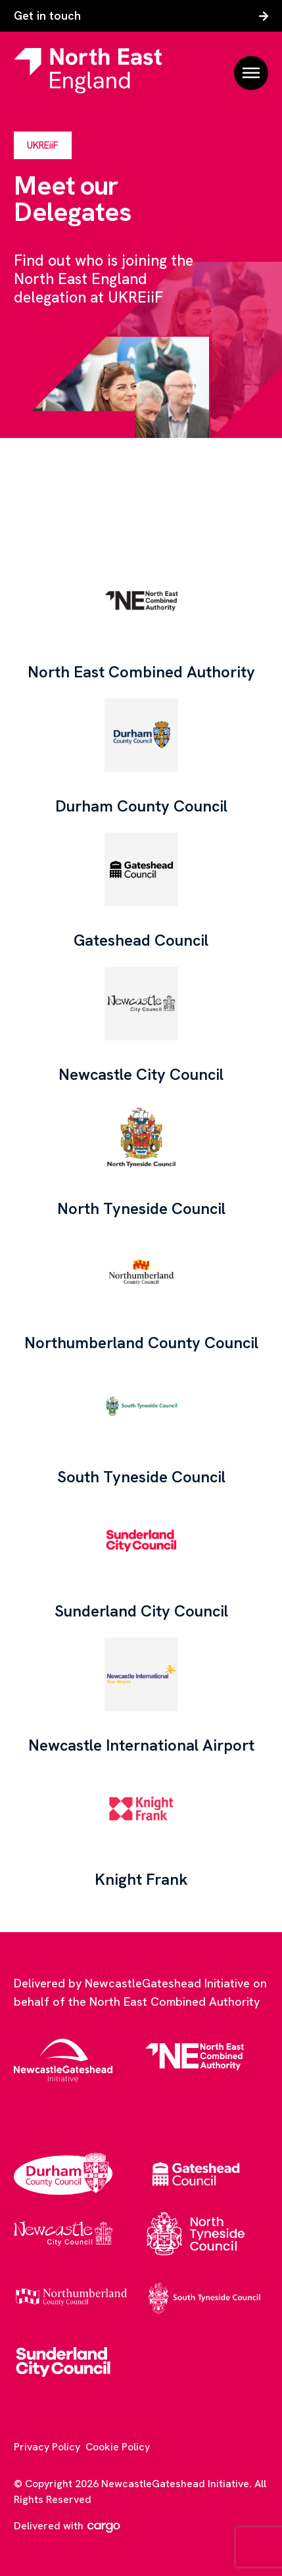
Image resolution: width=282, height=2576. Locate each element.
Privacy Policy (47, 2447)
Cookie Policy (117, 2447)
